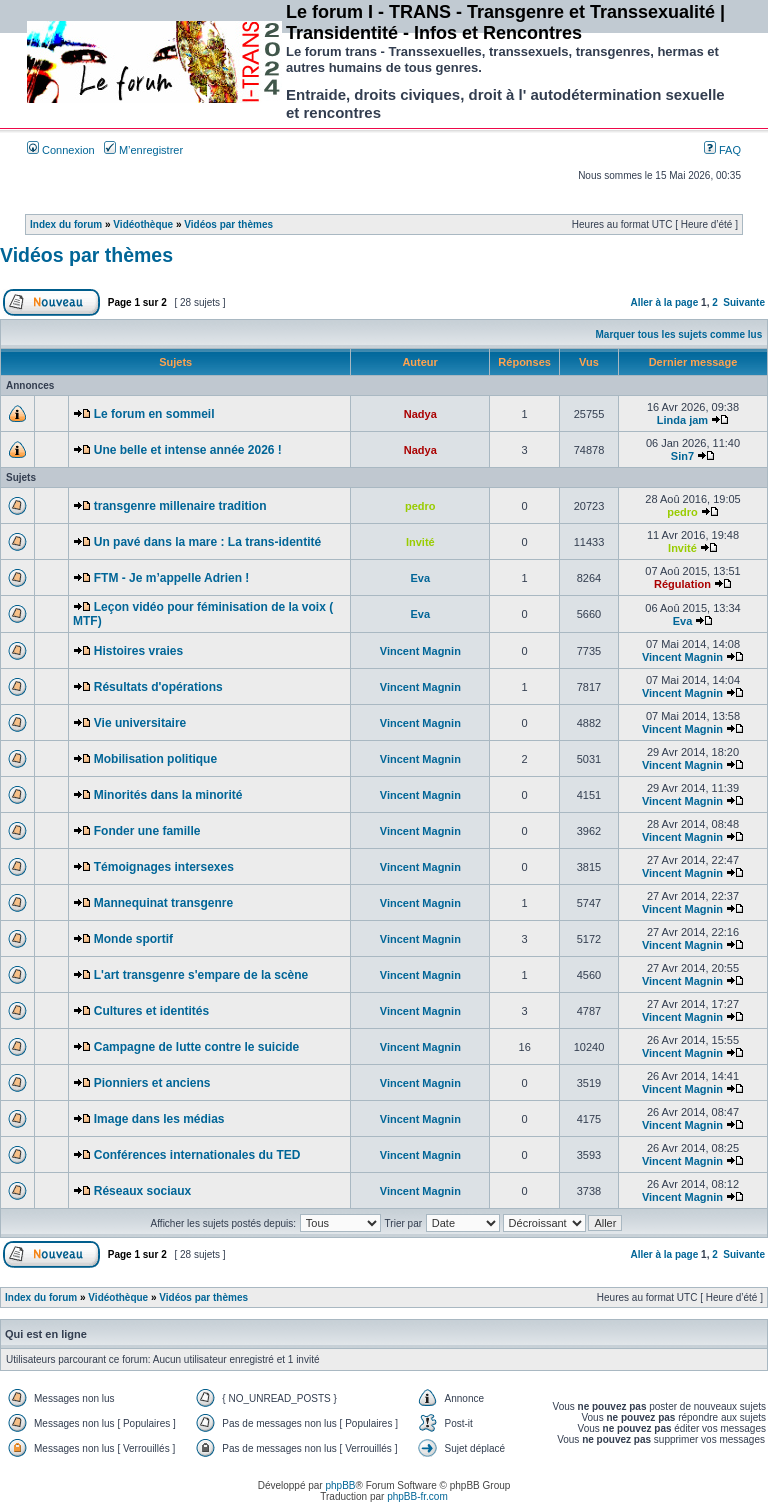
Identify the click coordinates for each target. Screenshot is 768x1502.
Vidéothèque (143, 224)
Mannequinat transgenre (163, 903)
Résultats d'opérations (158, 687)
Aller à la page (664, 302)
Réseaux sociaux (142, 1191)
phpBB (340, 1485)
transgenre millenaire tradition (180, 506)
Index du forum (66, 224)
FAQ (722, 150)
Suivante (744, 302)
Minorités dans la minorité (168, 795)
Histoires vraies (138, 651)
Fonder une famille (147, 831)
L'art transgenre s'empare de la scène (201, 975)
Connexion (61, 150)
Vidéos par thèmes (228, 224)
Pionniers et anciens (152, 1083)
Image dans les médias (159, 1119)
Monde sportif (133, 939)
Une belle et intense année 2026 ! (188, 450)
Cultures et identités (151, 1011)
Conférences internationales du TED (197, 1155)
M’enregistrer (143, 150)
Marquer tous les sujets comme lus (679, 334)
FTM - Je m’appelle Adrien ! (172, 578)
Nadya (420, 414)
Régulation (682, 584)
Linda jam (682, 420)
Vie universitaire (140, 723)
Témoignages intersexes (164, 867)
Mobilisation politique (155, 759)
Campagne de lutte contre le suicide (196, 1047)
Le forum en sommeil (154, 414)
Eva (421, 578)
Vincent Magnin (420, 651)
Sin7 (682, 456)
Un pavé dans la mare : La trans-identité (207, 542)
